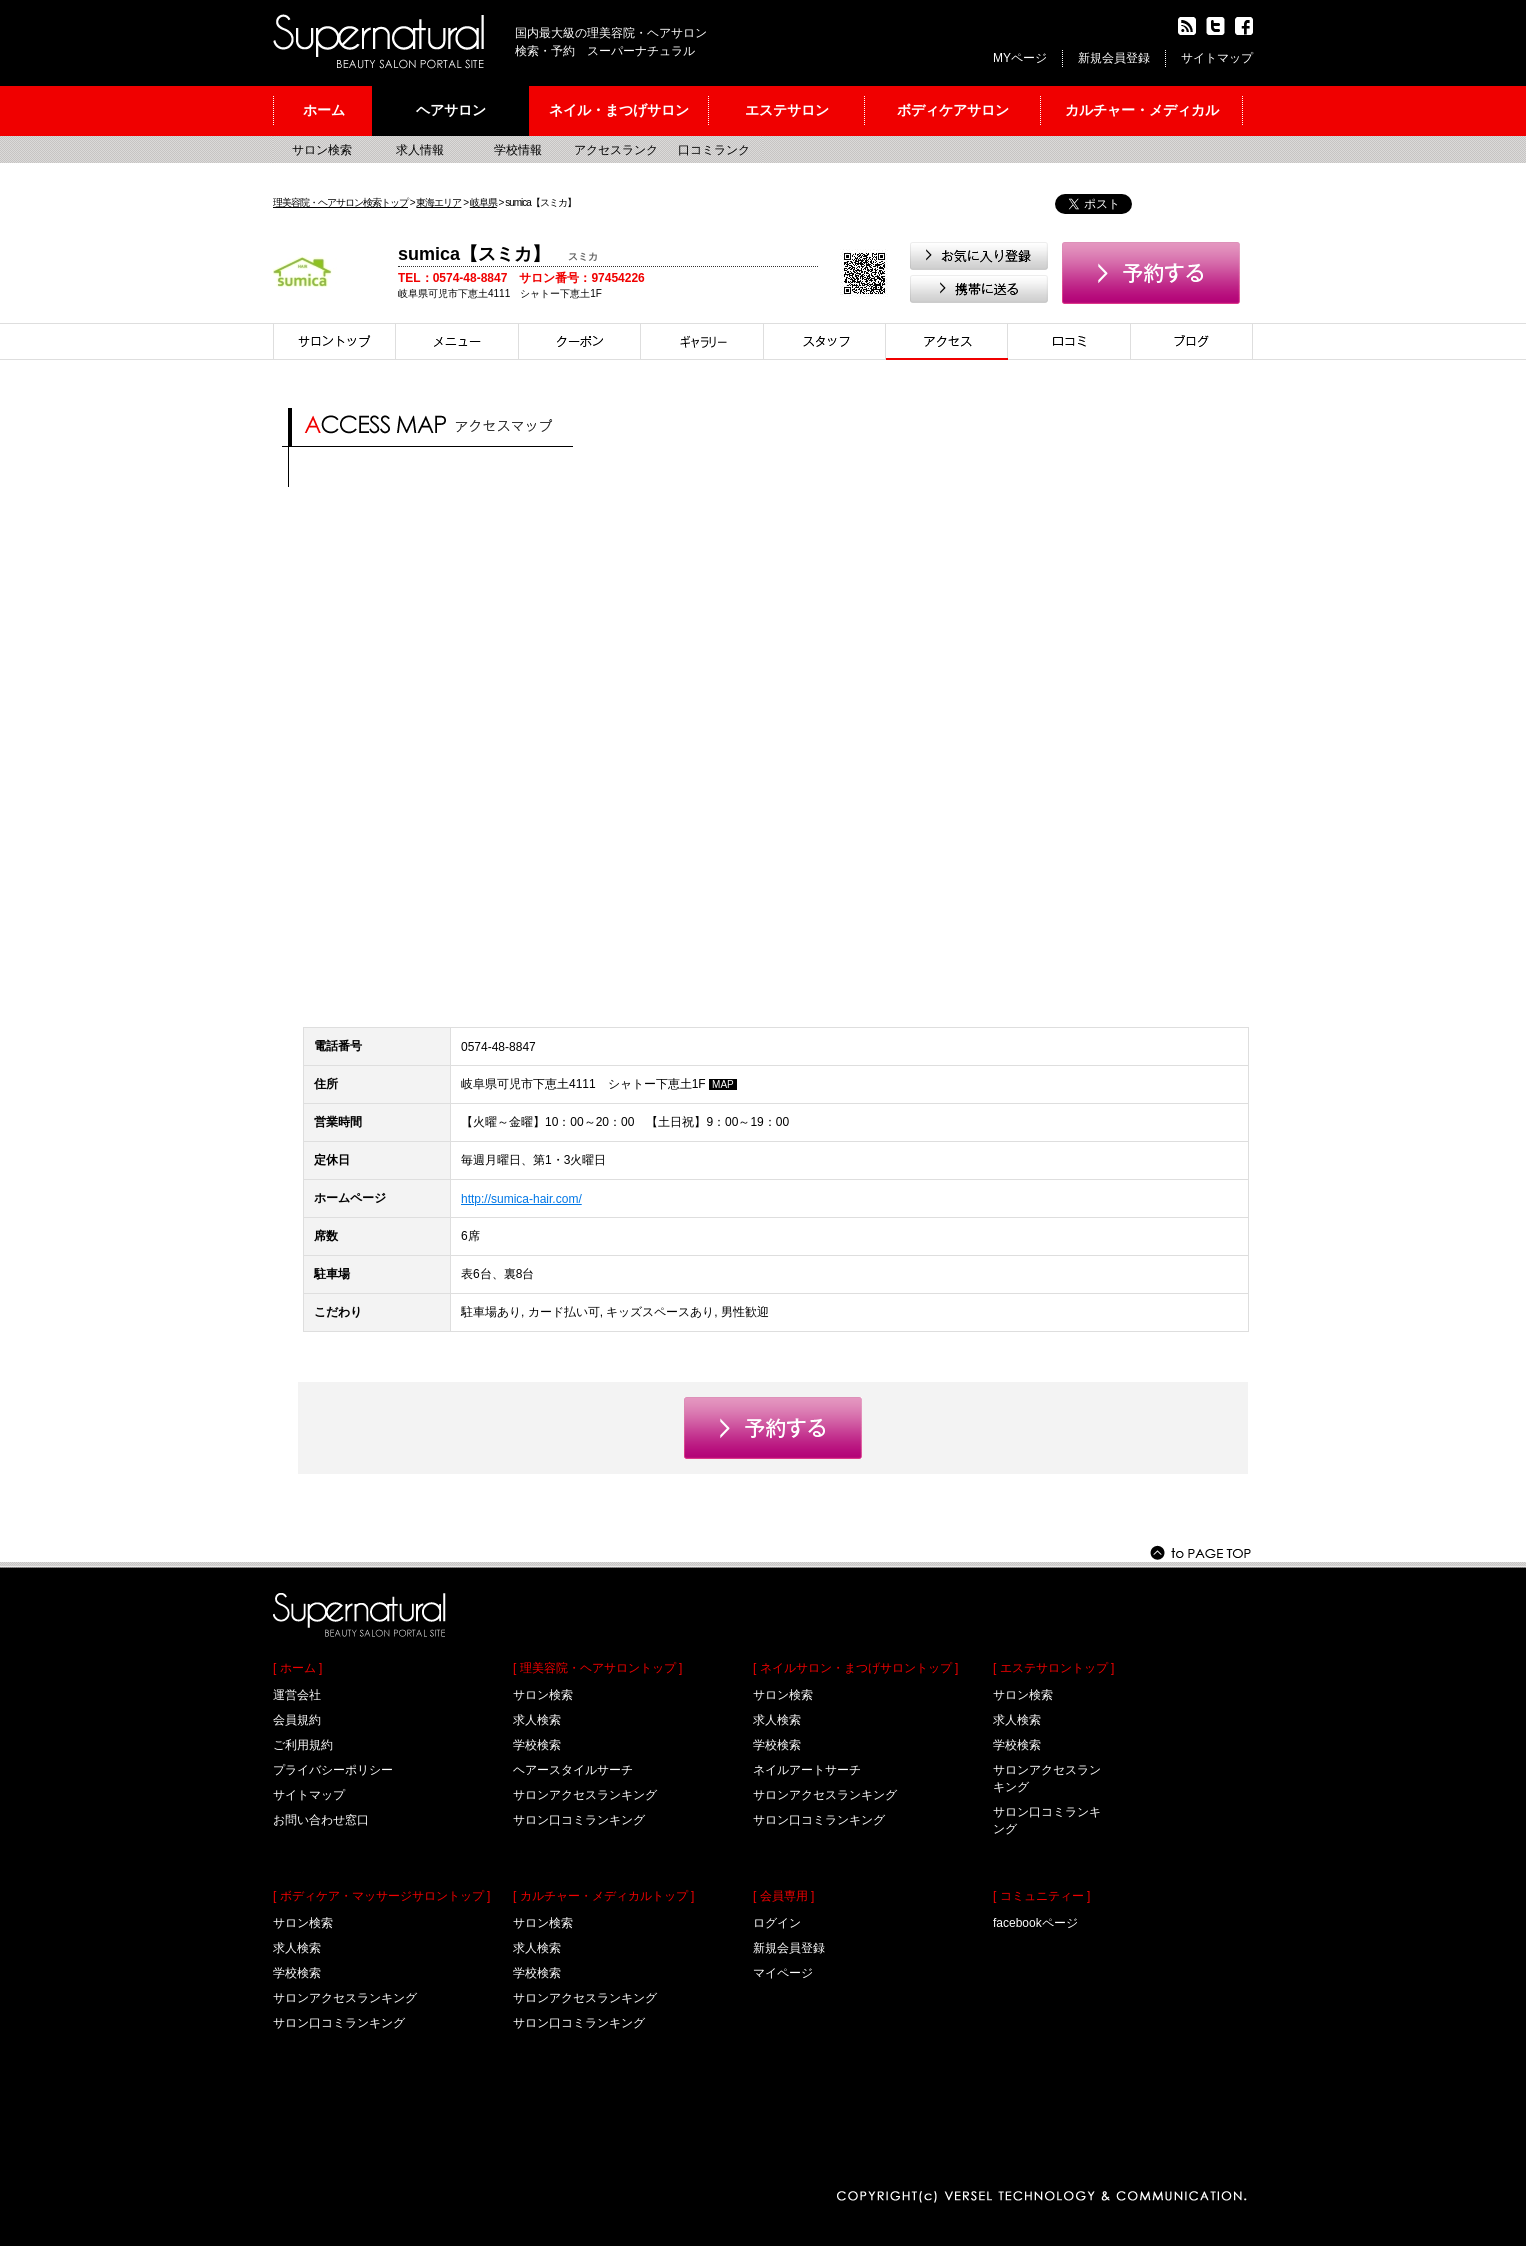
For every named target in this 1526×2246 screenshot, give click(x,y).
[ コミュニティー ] (1041, 1896)
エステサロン (787, 110)
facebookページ (1035, 1923)
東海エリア (438, 202)
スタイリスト (825, 341)
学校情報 (518, 150)
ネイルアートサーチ (807, 1770)
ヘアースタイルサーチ (573, 1770)
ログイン (777, 1923)
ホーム (324, 110)
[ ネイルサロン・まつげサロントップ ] (855, 1668)
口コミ (1069, 341)
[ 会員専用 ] (783, 1896)
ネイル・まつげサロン (619, 110)
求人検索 (297, 1948)
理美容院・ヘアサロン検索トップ (340, 202)
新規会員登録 (1114, 58)
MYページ (1020, 58)
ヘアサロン (451, 110)
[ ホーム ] (297, 1668)
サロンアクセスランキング (345, 1998)
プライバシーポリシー (333, 1770)
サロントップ (334, 341)
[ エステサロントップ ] (1053, 1668)
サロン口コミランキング (339, 2023)
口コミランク (714, 150)
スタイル (702, 341)
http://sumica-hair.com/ (521, 1199)
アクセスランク (616, 150)
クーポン (580, 341)
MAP (723, 1084)
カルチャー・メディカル (1142, 110)
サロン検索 (322, 150)
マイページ (783, 1973)
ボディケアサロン (953, 110)
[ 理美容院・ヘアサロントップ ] (597, 1668)
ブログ (1192, 341)
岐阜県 (483, 202)
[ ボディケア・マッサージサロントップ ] (381, 1896)
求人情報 (420, 150)
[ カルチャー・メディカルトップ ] (603, 1896)
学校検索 (297, 1973)
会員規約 (297, 1720)
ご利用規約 (303, 1745)
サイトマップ (1217, 58)
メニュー (457, 341)
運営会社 (297, 1695)
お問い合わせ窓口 (321, 1820)
